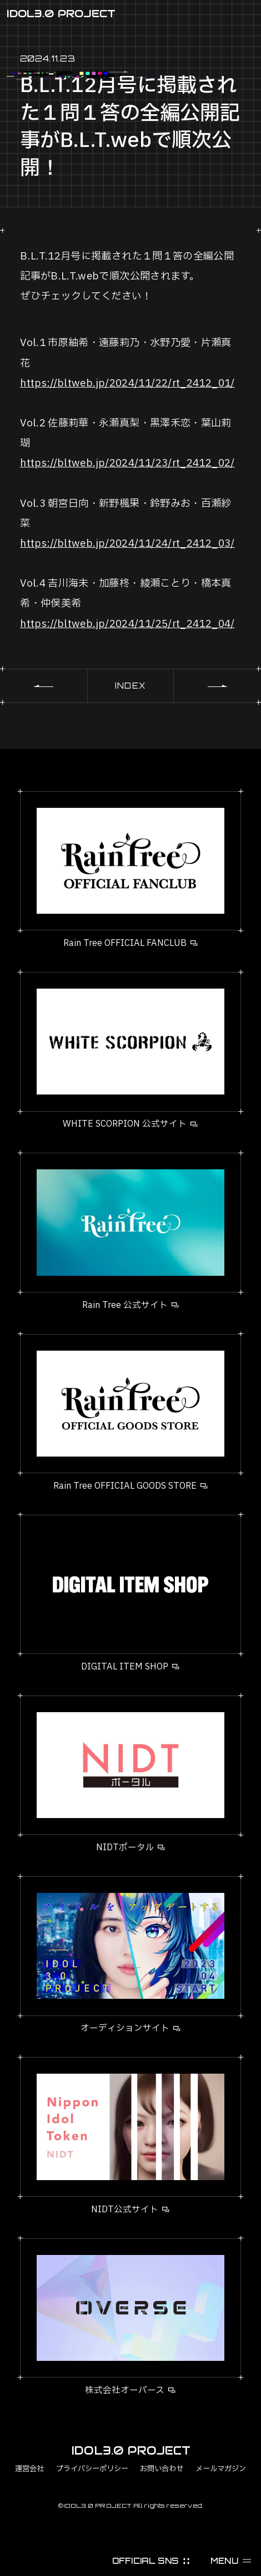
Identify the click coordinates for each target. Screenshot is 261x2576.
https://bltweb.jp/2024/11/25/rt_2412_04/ (127, 624)
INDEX (130, 685)
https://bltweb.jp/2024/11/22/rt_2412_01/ (127, 383)
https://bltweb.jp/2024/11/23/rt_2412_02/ (127, 463)
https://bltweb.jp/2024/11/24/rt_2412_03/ (127, 543)
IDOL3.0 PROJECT (61, 13)
